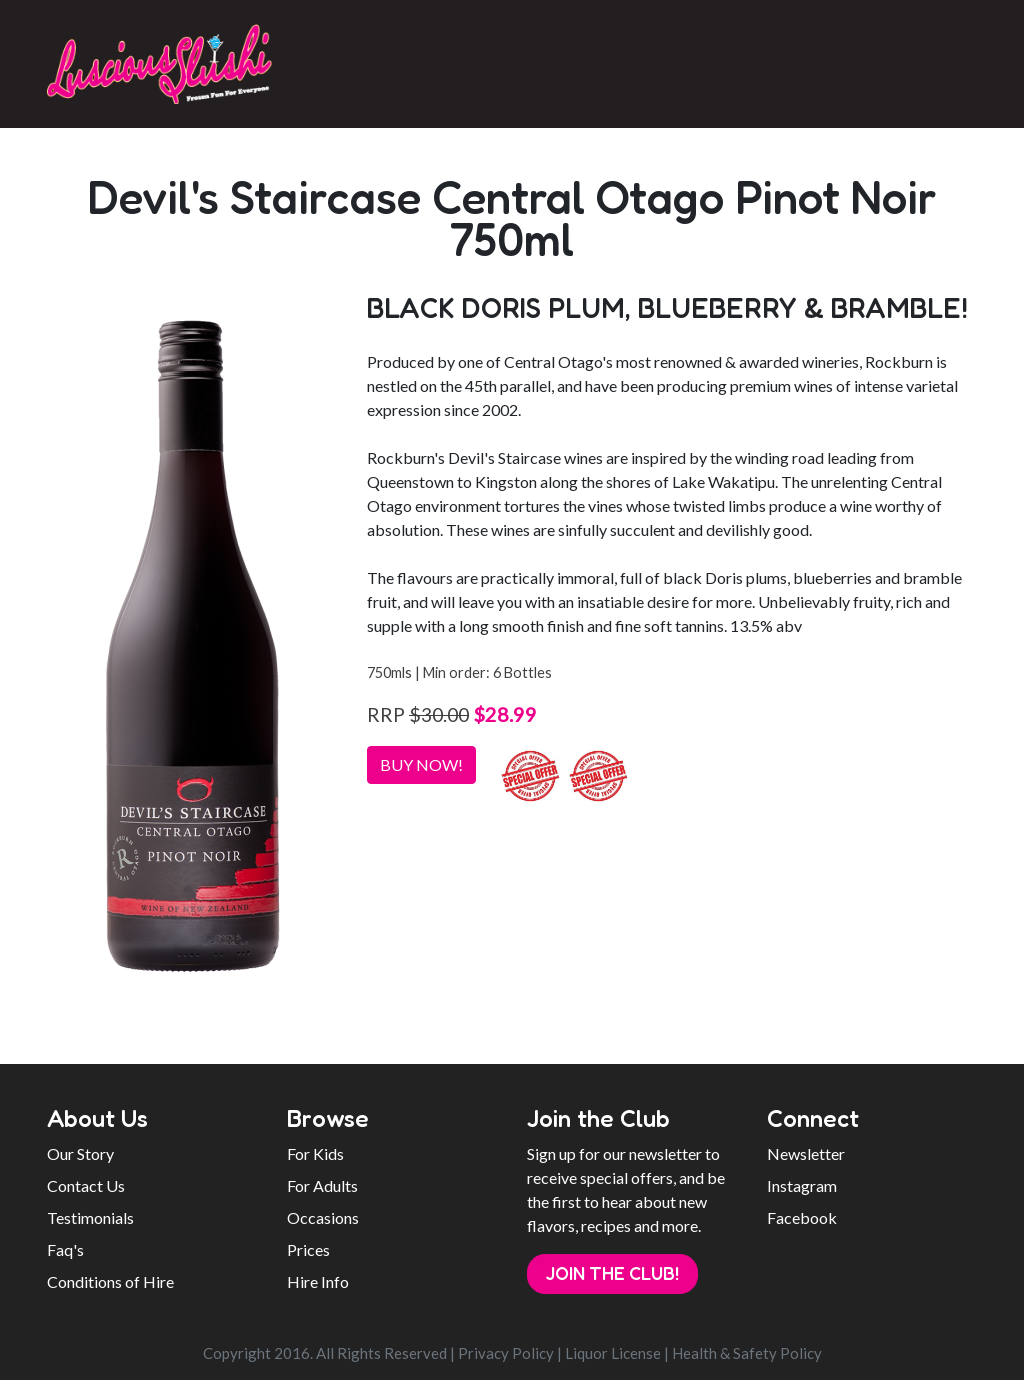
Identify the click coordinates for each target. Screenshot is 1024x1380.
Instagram (802, 1185)
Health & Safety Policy (747, 1353)
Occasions (323, 1217)
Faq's (65, 1249)
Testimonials (90, 1217)
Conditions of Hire (110, 1281)
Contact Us (86, 1185)
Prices (308, 1249)
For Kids (315, 1153)
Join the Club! (612, 1273)
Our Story (80, 1153)
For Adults (322, 1185)
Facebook (802, 1217)
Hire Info (318, 1281)
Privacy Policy (506, 1353)
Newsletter (806, 1153)
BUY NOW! (421, 764)
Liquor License (613, 1353)
